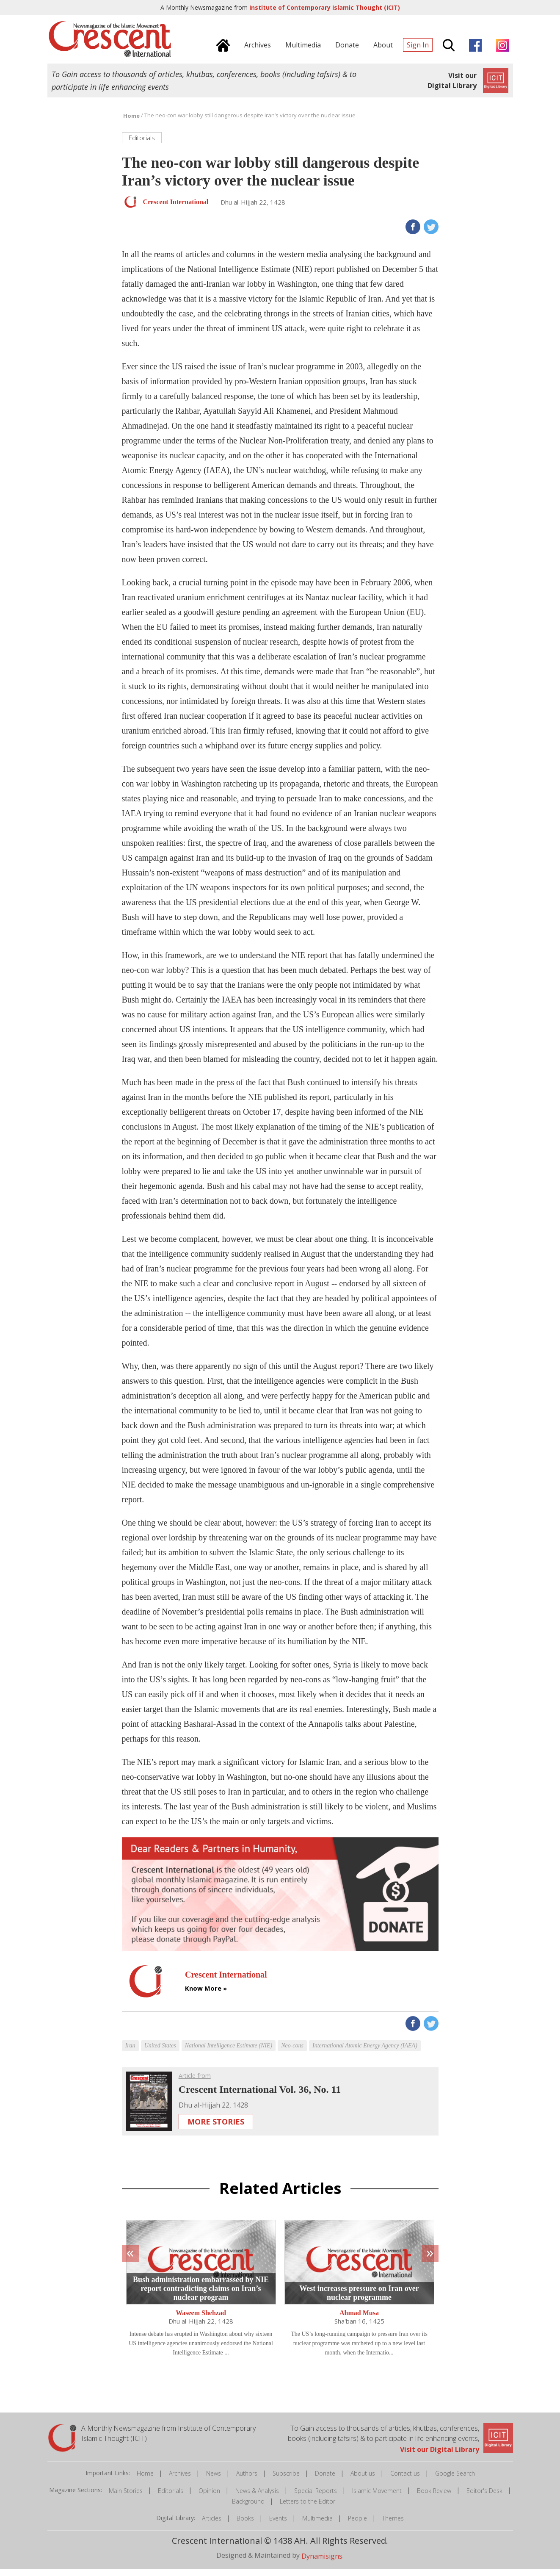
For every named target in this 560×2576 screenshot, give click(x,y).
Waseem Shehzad (201, 2319)
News (213, 2480)
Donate (325, 2480)
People (357, 2525)
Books (245, 2525)
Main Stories (126, 2497)
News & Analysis (257, 2497)
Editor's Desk (484, 2497)
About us (362, 2480)
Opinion (209, 2497)
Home (145, 2480)
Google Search (455, 2480)
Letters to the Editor (307, 2508)
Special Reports (315, 2497)
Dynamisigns (321, 2563)
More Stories (216, 2128)
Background (248, 2508)
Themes (393, 2525)
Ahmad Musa (359, 2319)
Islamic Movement (377, 2497)
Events (278, 2525)
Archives (180, 2480)
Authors (246, 2480)
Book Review (434, 2497)
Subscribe (286, 2480)
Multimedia (317, 2525)
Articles (211, 2525)
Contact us (405, 2480)
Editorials (170, 2497)
